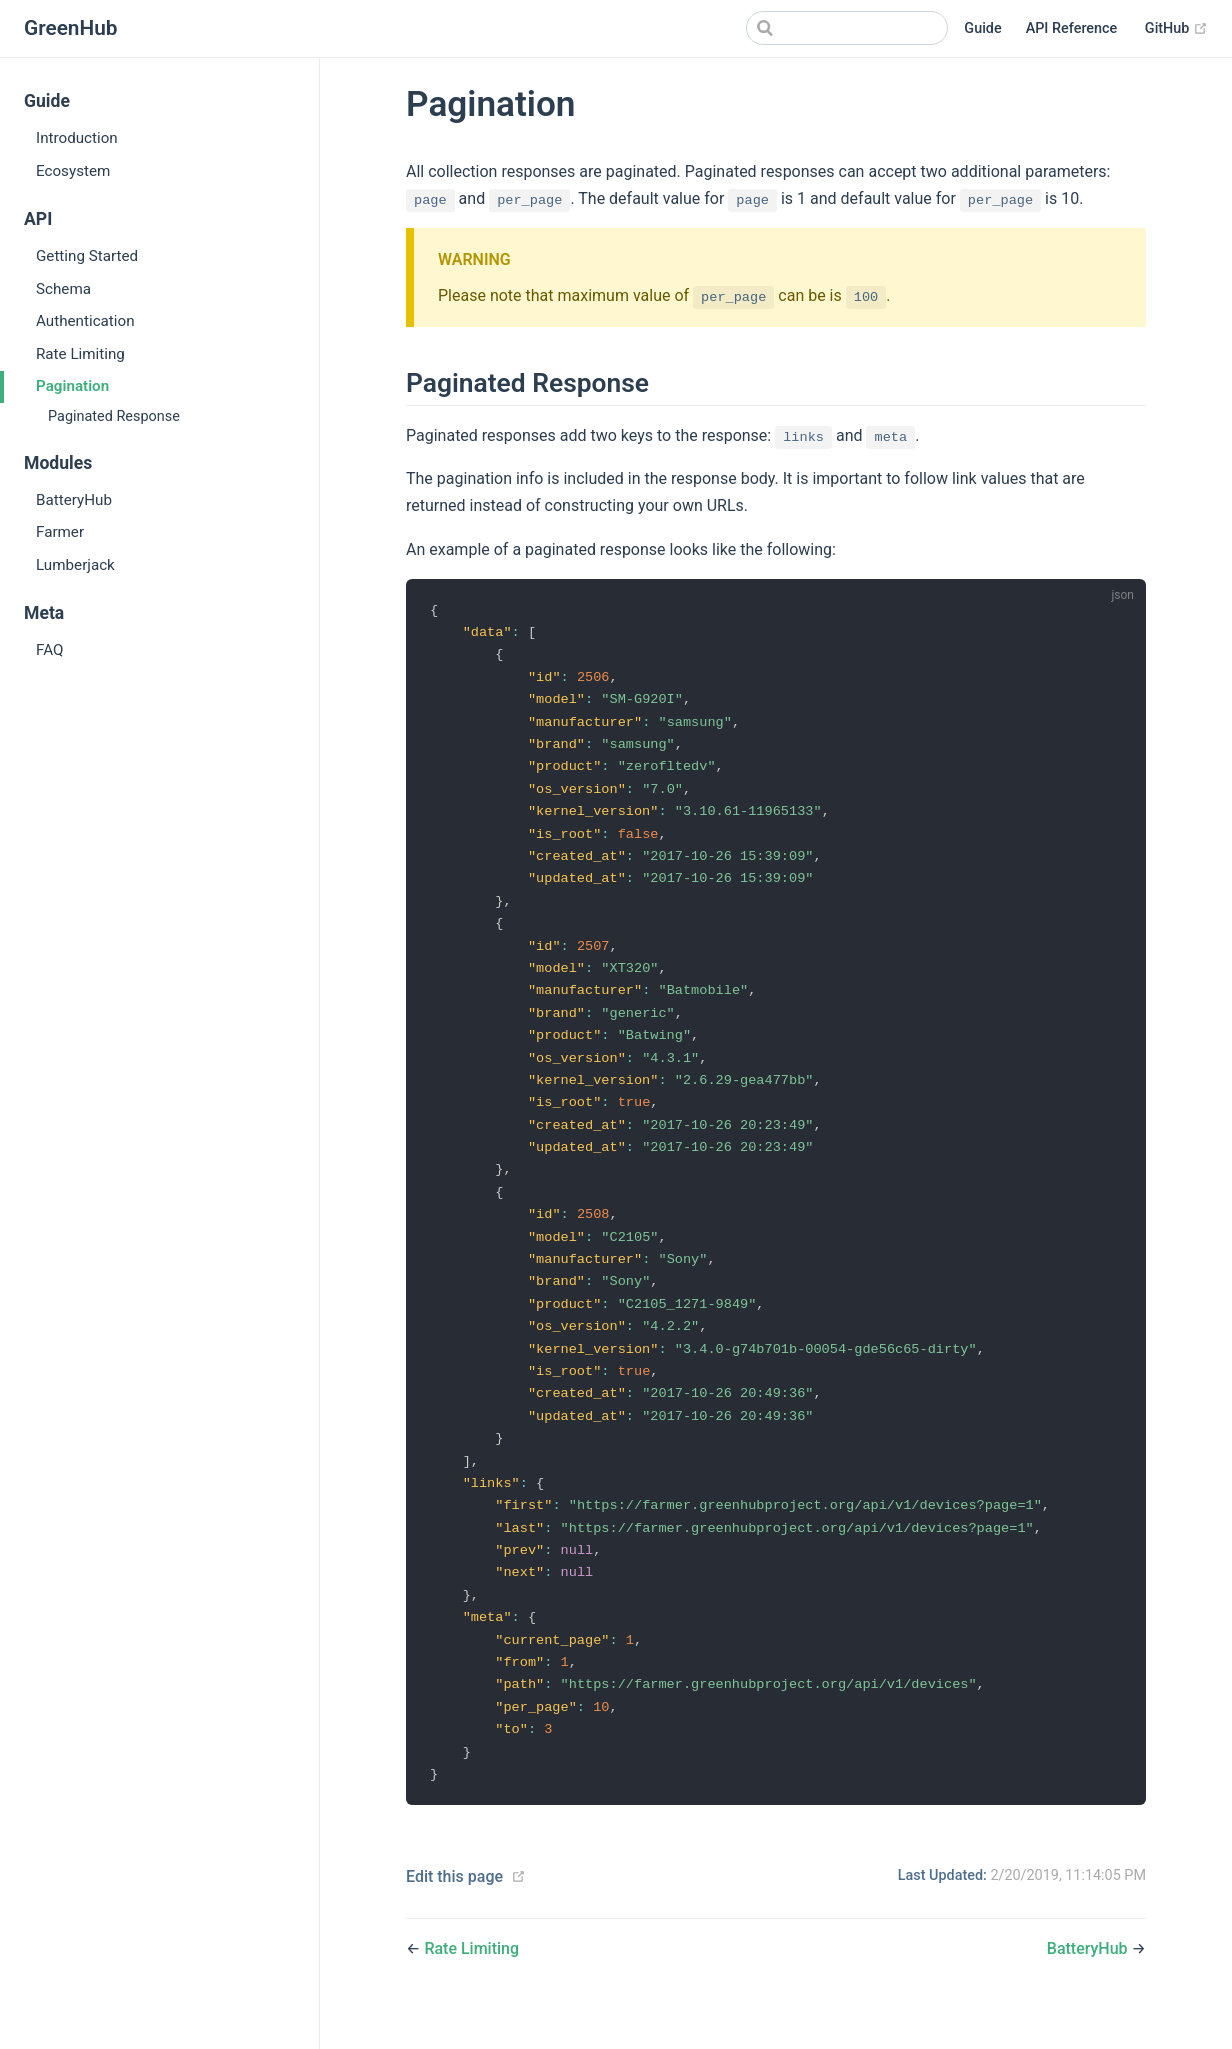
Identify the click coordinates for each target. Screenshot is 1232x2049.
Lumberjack (75, 565)
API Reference (1072, 28)
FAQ (49, 650)
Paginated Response (114, 416)
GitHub (1176, 28)
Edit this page (454, 1910)
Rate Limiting (80, 354)
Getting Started (87, 256)
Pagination (72, 386)
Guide (982, 28)
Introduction (77, 138)
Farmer (60, 532)
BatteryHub (74, 500)
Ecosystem (73, 171)
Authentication (85, 321)
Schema (63, 289)
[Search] (847, 28)
